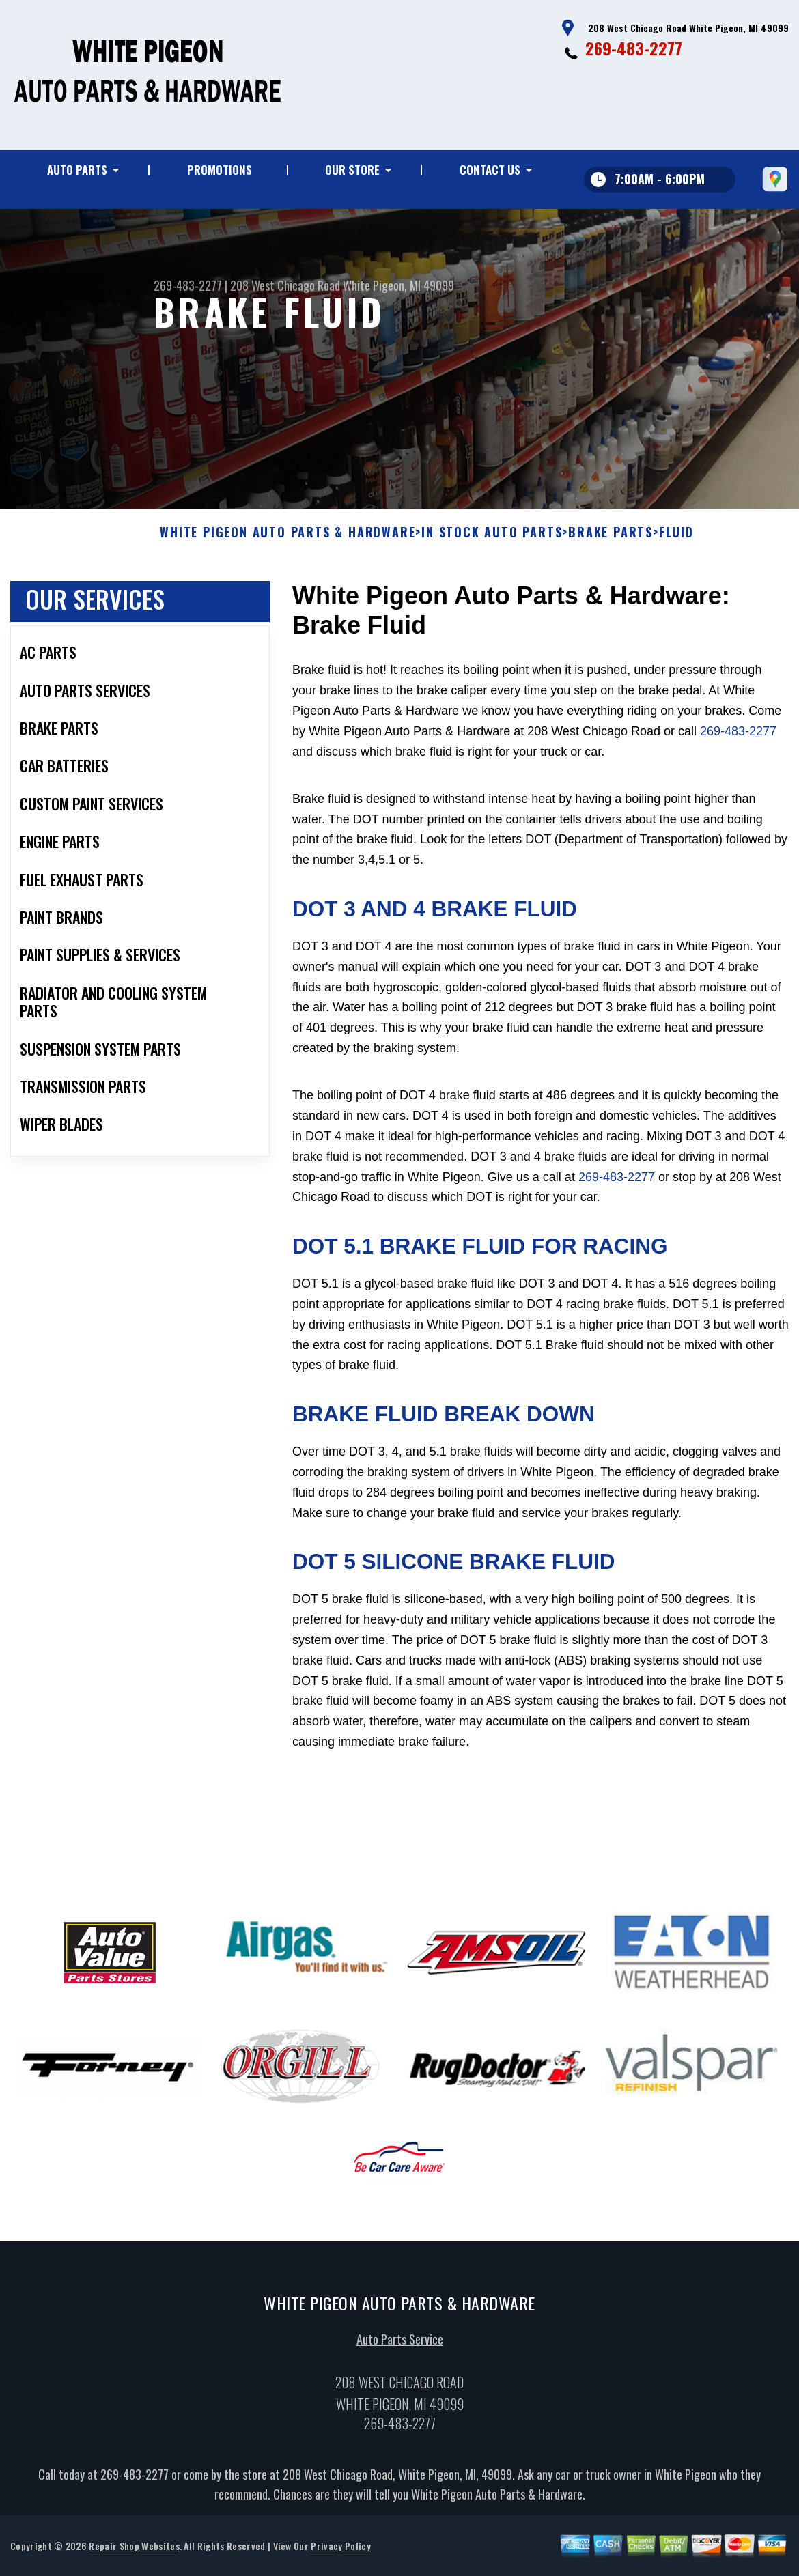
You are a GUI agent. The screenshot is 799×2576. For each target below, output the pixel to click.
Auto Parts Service (399, 2402)
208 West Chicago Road (285, 285)
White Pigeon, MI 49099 (398, 285)
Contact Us (490, 169)
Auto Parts (77, 169)
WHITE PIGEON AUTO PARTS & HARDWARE (287, 596)
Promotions (219, 169)
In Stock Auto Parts (491, 596)
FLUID (676, 596)
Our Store (352, 169)
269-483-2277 (633, 48)
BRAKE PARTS (610, 596)
